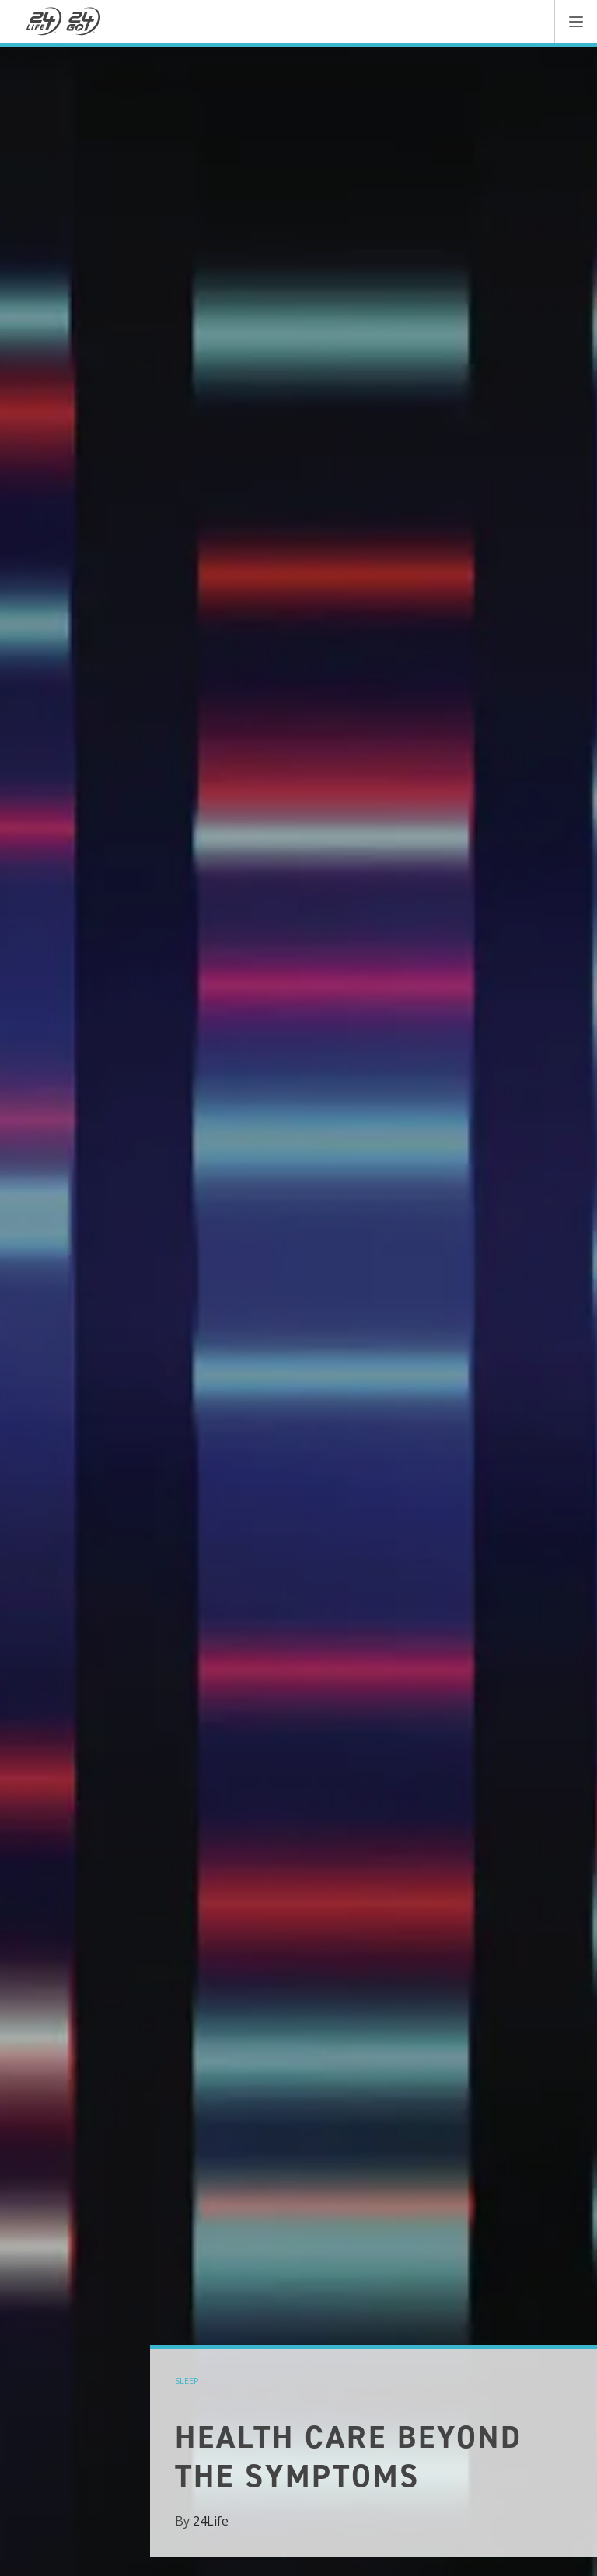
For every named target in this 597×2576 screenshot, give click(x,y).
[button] (575, 21)
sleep (187, 2380)
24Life (211, 2520)
